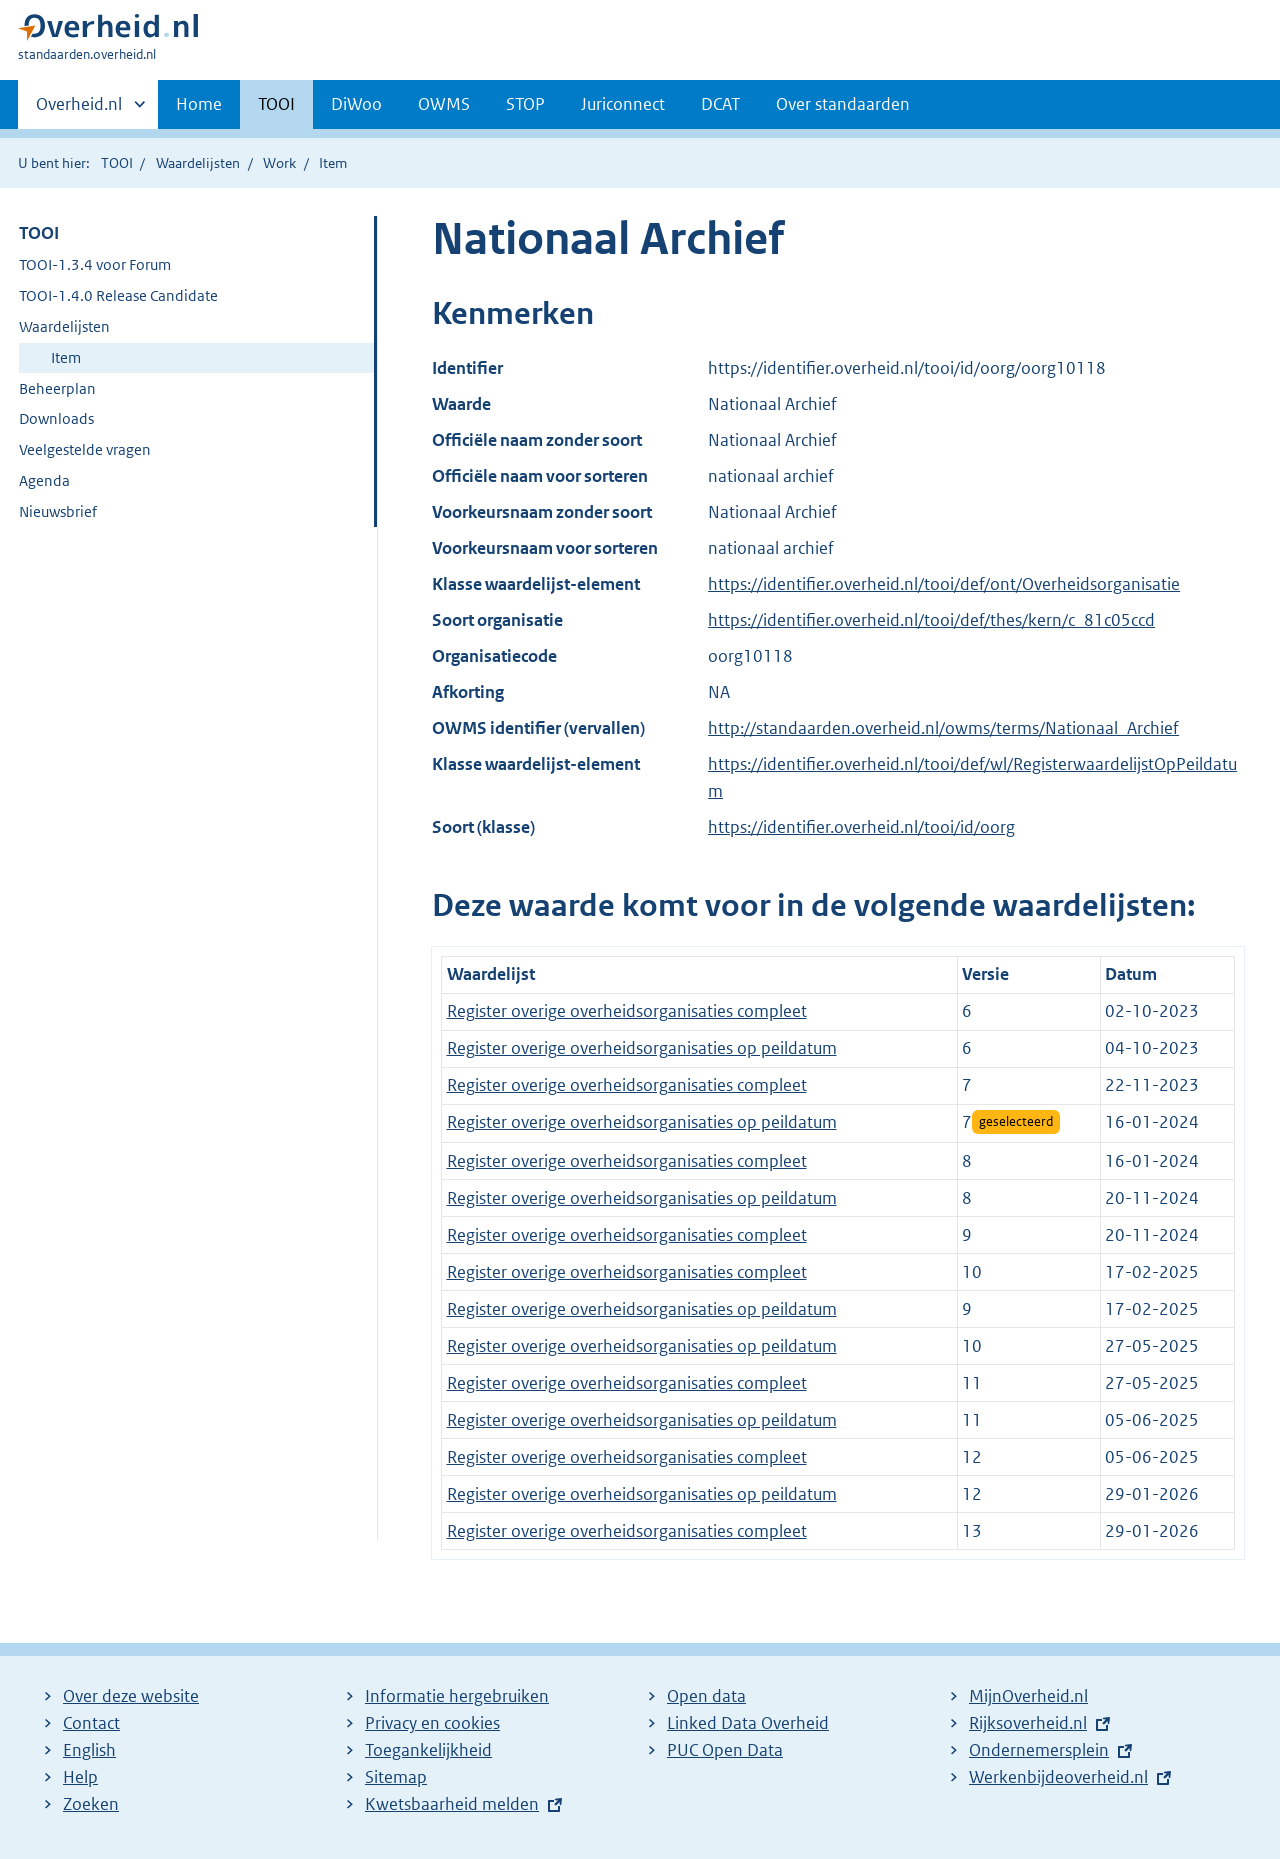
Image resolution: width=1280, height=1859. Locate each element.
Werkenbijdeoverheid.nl (1058, 1777)
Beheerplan (57, 388)
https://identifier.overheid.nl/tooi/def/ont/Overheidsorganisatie (944, 584)
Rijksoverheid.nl (1028, 1723)
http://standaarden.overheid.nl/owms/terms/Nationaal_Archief (943, 728)
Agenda (44, 480)
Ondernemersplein (1039, 1750)
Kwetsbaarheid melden (452, 1804)
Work (279, 163)
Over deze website (131, 1696)
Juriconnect (623, 104)
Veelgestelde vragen (85, 449)
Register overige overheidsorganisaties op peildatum (642, 1048)
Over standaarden (843, 104)
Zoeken (91, 1804)
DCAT (720, 104)
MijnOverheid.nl (1028, 1696)
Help (80, 1777)
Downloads (56, 418)
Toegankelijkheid (428, 1750)
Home (199, 104)
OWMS (444, 104)
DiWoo (356, 104)
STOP (525, 104)
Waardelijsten (198, 163)
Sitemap (396, 1777)
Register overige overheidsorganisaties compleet (627, 1011)
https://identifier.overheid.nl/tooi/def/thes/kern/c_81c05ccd (931, 620)
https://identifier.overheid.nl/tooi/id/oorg (861, 827)
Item (66, 357)
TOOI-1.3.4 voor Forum (95, 264)
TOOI (276, 104)
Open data (706, 1696)
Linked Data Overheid (748, 1723)
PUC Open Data (725, 1750)
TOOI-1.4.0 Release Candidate (118, 295)
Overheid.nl (79, 110)
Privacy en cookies (432, 1723)
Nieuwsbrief (58, 511)
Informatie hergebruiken (457, 1696)
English (89, 1750)
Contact (91, 1723)
